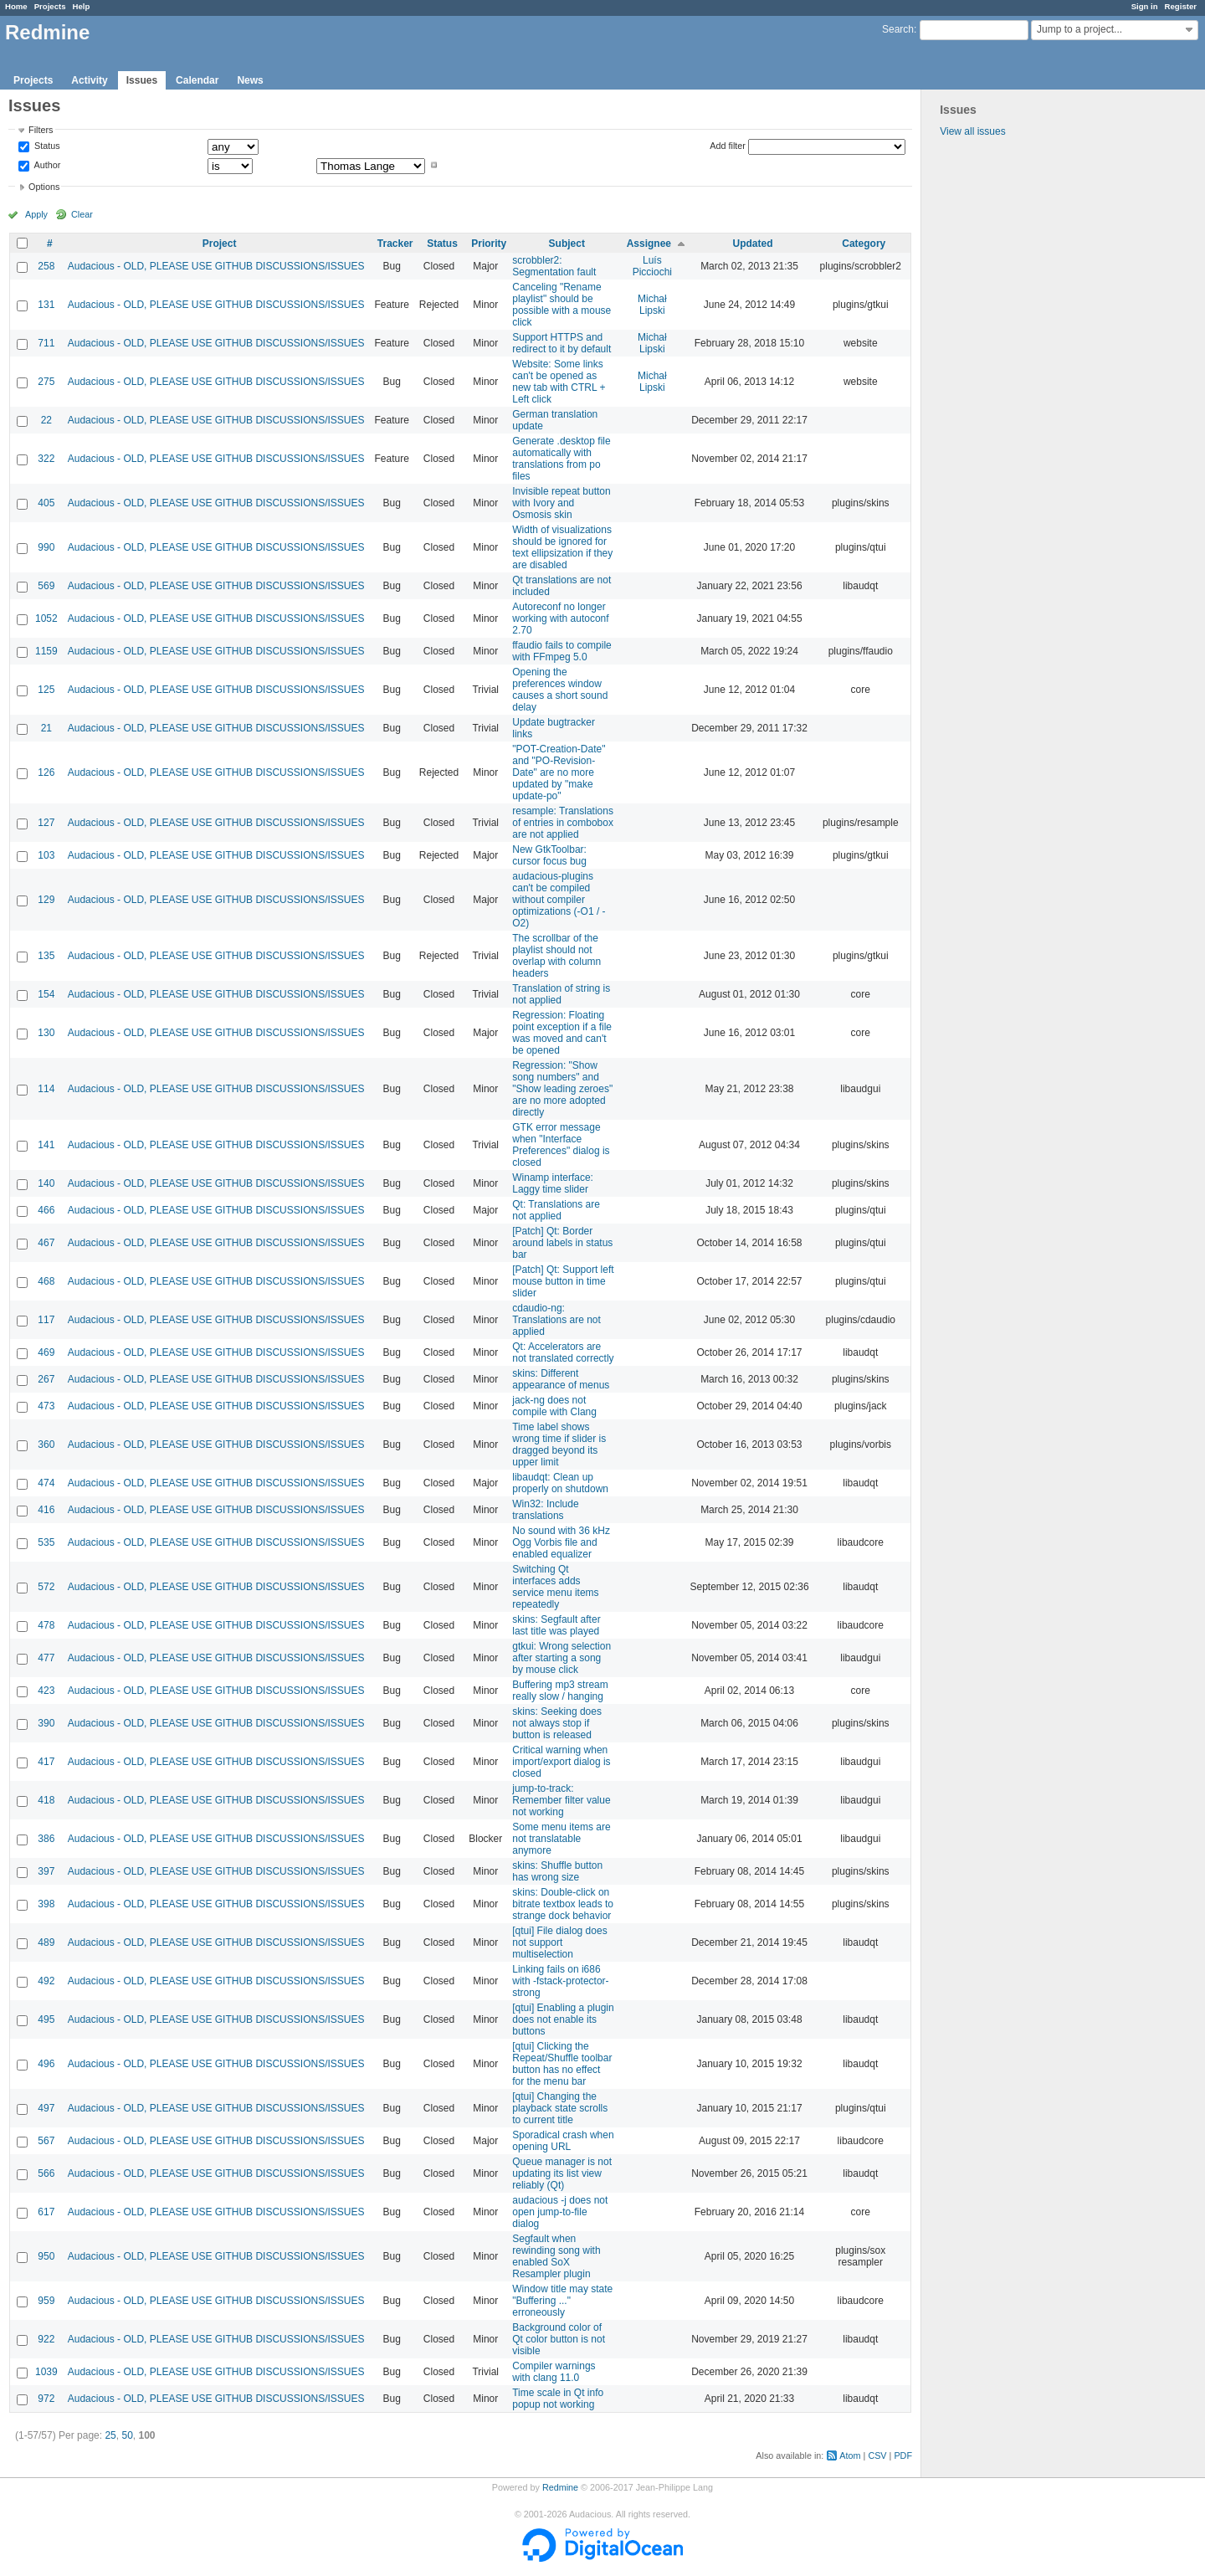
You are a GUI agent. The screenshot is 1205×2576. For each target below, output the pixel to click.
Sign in (1144, 6)
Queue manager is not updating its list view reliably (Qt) (562, 2173)
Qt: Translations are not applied (556, 1210)
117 (46, 1320)
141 (46, 1145)
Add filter (728, 146)
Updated (753, 243)
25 (110, 2435)
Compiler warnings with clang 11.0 (553, 2372)
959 (46, 2301)
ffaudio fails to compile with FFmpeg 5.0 (562, 651)
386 (46, 1839)
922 (46, 2339)
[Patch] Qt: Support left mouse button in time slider (562, 1281)
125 (46, 689)
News (250, 80)
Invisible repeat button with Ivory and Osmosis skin (561, 503)
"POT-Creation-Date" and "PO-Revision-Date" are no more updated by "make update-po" (558, 772)
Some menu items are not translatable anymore (561, 1838)
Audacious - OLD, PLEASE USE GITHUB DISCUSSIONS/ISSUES (216, 266)
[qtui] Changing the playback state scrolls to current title (560, 2108)
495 (46, 2019)
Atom (849, 2455)
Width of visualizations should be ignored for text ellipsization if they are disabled (562, 547)
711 (46, 343)
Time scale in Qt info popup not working (557, 2398)
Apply (36, 214)
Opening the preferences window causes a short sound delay (560, 689)
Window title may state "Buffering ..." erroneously (562, 2300)
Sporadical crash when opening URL (562, 2141)
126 (46, 772)
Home (16, 6)
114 (46, 1089)
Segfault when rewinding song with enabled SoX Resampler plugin (556, 2256)
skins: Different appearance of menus (560, 1379)
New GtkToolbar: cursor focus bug (549, 855)
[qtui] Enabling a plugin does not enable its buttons (562, 2019)
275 (46, 381)
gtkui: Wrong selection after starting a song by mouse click (561, 1657)
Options (43, 187)
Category (863, 243)
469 (46, 1352)
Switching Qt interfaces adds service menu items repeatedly (555, 1586)
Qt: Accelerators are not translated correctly (562, 1352)
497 (46, 2108)
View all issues (972, 131)
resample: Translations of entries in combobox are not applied (562, 822)
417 (46, 1762)
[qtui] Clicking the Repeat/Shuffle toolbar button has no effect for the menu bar (562, 2063)
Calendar (197, 80)
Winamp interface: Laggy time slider (552, 1183)
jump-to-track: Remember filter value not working (561, 1800)
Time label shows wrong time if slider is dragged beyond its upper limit (559, 1444)
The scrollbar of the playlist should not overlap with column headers (556, 955)
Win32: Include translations (545, 1509)
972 (46, 2398)
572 (46, 1587)
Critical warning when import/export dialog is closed (561, 1761)
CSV (877, 2455)
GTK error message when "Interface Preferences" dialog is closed (560, 1144)
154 (46, 994)
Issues (141, 80)
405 (46, 503)
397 (46, 1871)
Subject (567, 243)
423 (46, 1690)
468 (46, 1281)
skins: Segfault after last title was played (556, 1625)
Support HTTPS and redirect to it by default (561, 343)
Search (898, 29)
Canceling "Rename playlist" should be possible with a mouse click (561, 304)
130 (46, 1033)
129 (46, 900)
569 (46, 586)
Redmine (560, 2487)
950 (46, 2256)
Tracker (395, 243)
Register (1181, 6)
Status (46, 146)
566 (46, 2173)
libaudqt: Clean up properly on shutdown (560, 1483)
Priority (488, 243)
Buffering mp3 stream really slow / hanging (560, 1690)
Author (46, 165)
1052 (46, 618)
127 (46, 823)
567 (46, 2141)
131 (46, 304)
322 (46, 458)
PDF (903, 2455)
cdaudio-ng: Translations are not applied (556, 1319)
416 (46, 1510)
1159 (46, 651)
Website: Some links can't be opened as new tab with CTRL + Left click (558, 381)
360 (46, 1444)
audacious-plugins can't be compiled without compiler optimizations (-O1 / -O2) (558, 899)
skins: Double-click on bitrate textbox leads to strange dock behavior (562, 1904)
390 (46, 1723)
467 (46, 1243)
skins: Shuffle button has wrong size (557, 1871)
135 (46, 956)
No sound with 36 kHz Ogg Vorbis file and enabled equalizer (561, 1542)
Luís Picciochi (652, 266)
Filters (40, 130)
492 (46, 1981)
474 (46, 1483)
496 (46, 2064)
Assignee (649, 243)
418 (46, 1800)
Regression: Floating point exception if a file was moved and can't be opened (562, 1032)
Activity (89, 80)
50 (126, 2435)
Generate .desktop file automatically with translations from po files (561, 458)
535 (46, 1542)
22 (46, 420)
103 (46, 855)
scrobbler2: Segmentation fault (554, 266)
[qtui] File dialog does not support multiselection (559, 1942)
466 (46, 1210)
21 (46, 728)
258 (46, 266)
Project (220, 243)
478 (46, 1625)
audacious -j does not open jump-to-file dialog (560, 2212)
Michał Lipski (652, 304)
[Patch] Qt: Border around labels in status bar (562, 1242)
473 (46, 1406)
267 (46, 1379)
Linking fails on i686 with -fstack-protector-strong (560, 1981)
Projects (50, 6)
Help (81, 6)
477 (46, 1658)
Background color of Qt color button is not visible (558, 2339)
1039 (46, 2372)
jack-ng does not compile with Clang (554, 1406)
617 (46, 2212)
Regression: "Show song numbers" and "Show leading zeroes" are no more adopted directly (562, 1089)
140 (46, 1183)
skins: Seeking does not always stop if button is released (557, 1723)
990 (46, 547)
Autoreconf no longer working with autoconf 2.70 (560, 618)
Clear (82, 214)
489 (46, 1942)
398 (46, 1904)
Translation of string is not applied (561, 994)
